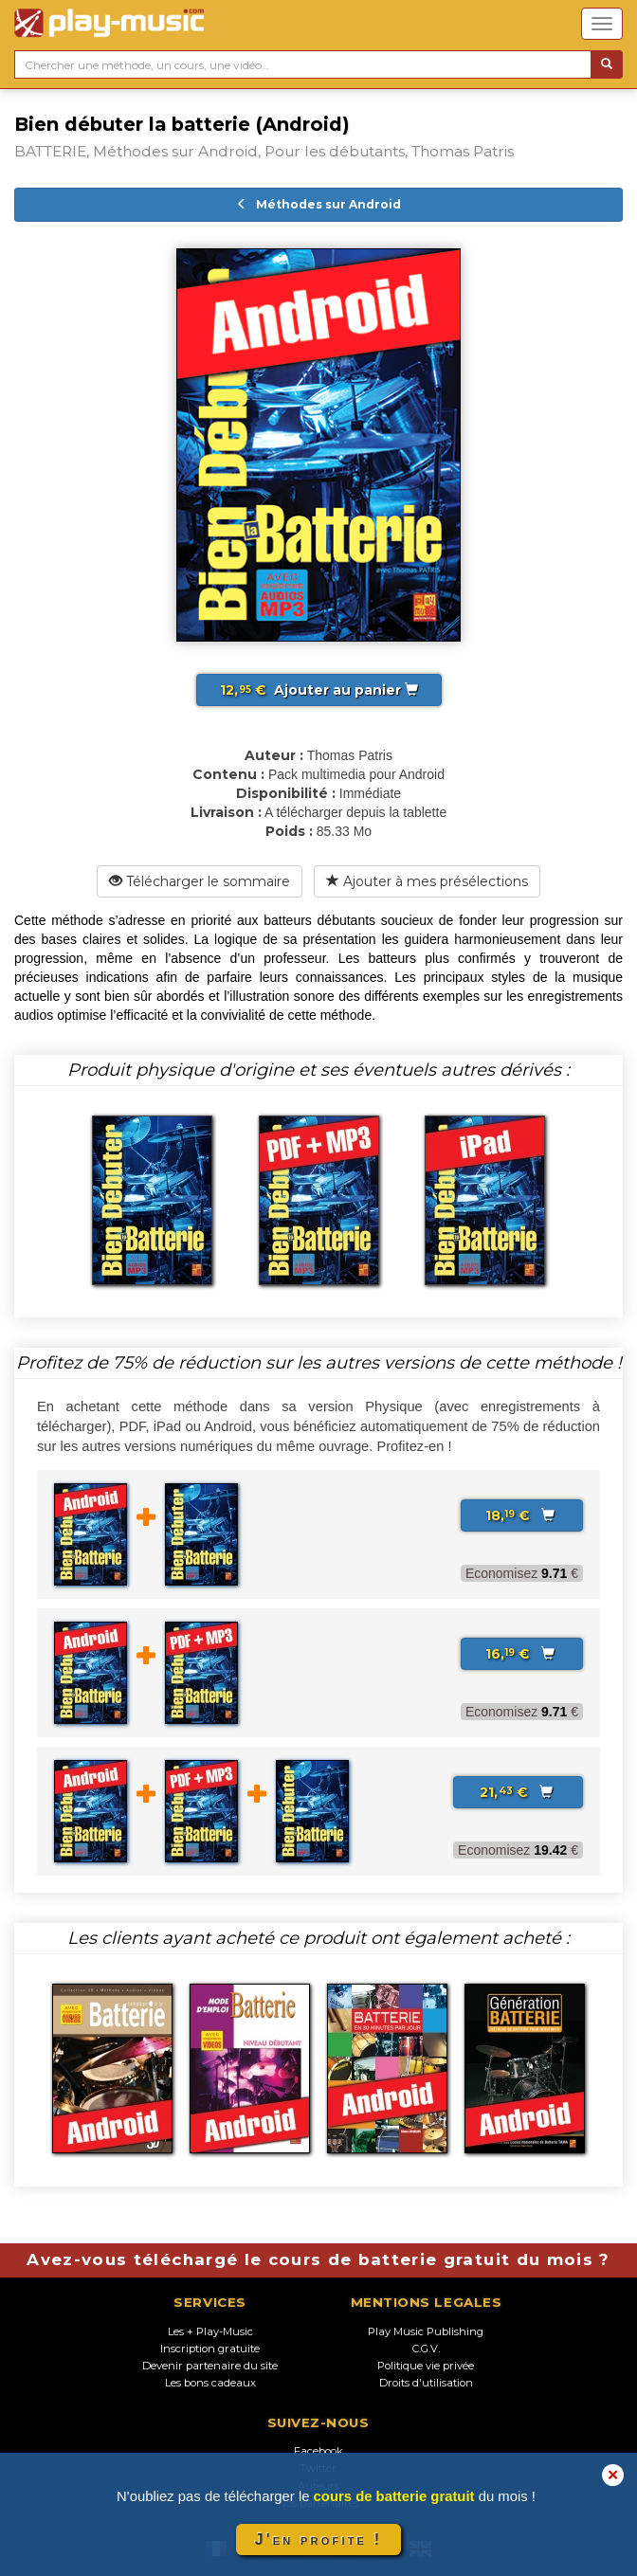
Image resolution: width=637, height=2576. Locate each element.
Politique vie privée (425, 2365)
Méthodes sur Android (318, 204)
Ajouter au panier (319, 689)
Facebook (318, 2451)
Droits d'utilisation (426, 2382)
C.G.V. (426, 2348)
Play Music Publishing (425, 2331)
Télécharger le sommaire (199, 881)
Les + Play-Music (210, 2331)
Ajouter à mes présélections (427, 881)
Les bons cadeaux (210, 2382)
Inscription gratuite (210, 2348)
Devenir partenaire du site (210, 2365)
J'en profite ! (318, 2539)
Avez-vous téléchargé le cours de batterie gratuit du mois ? (318, 2259)
